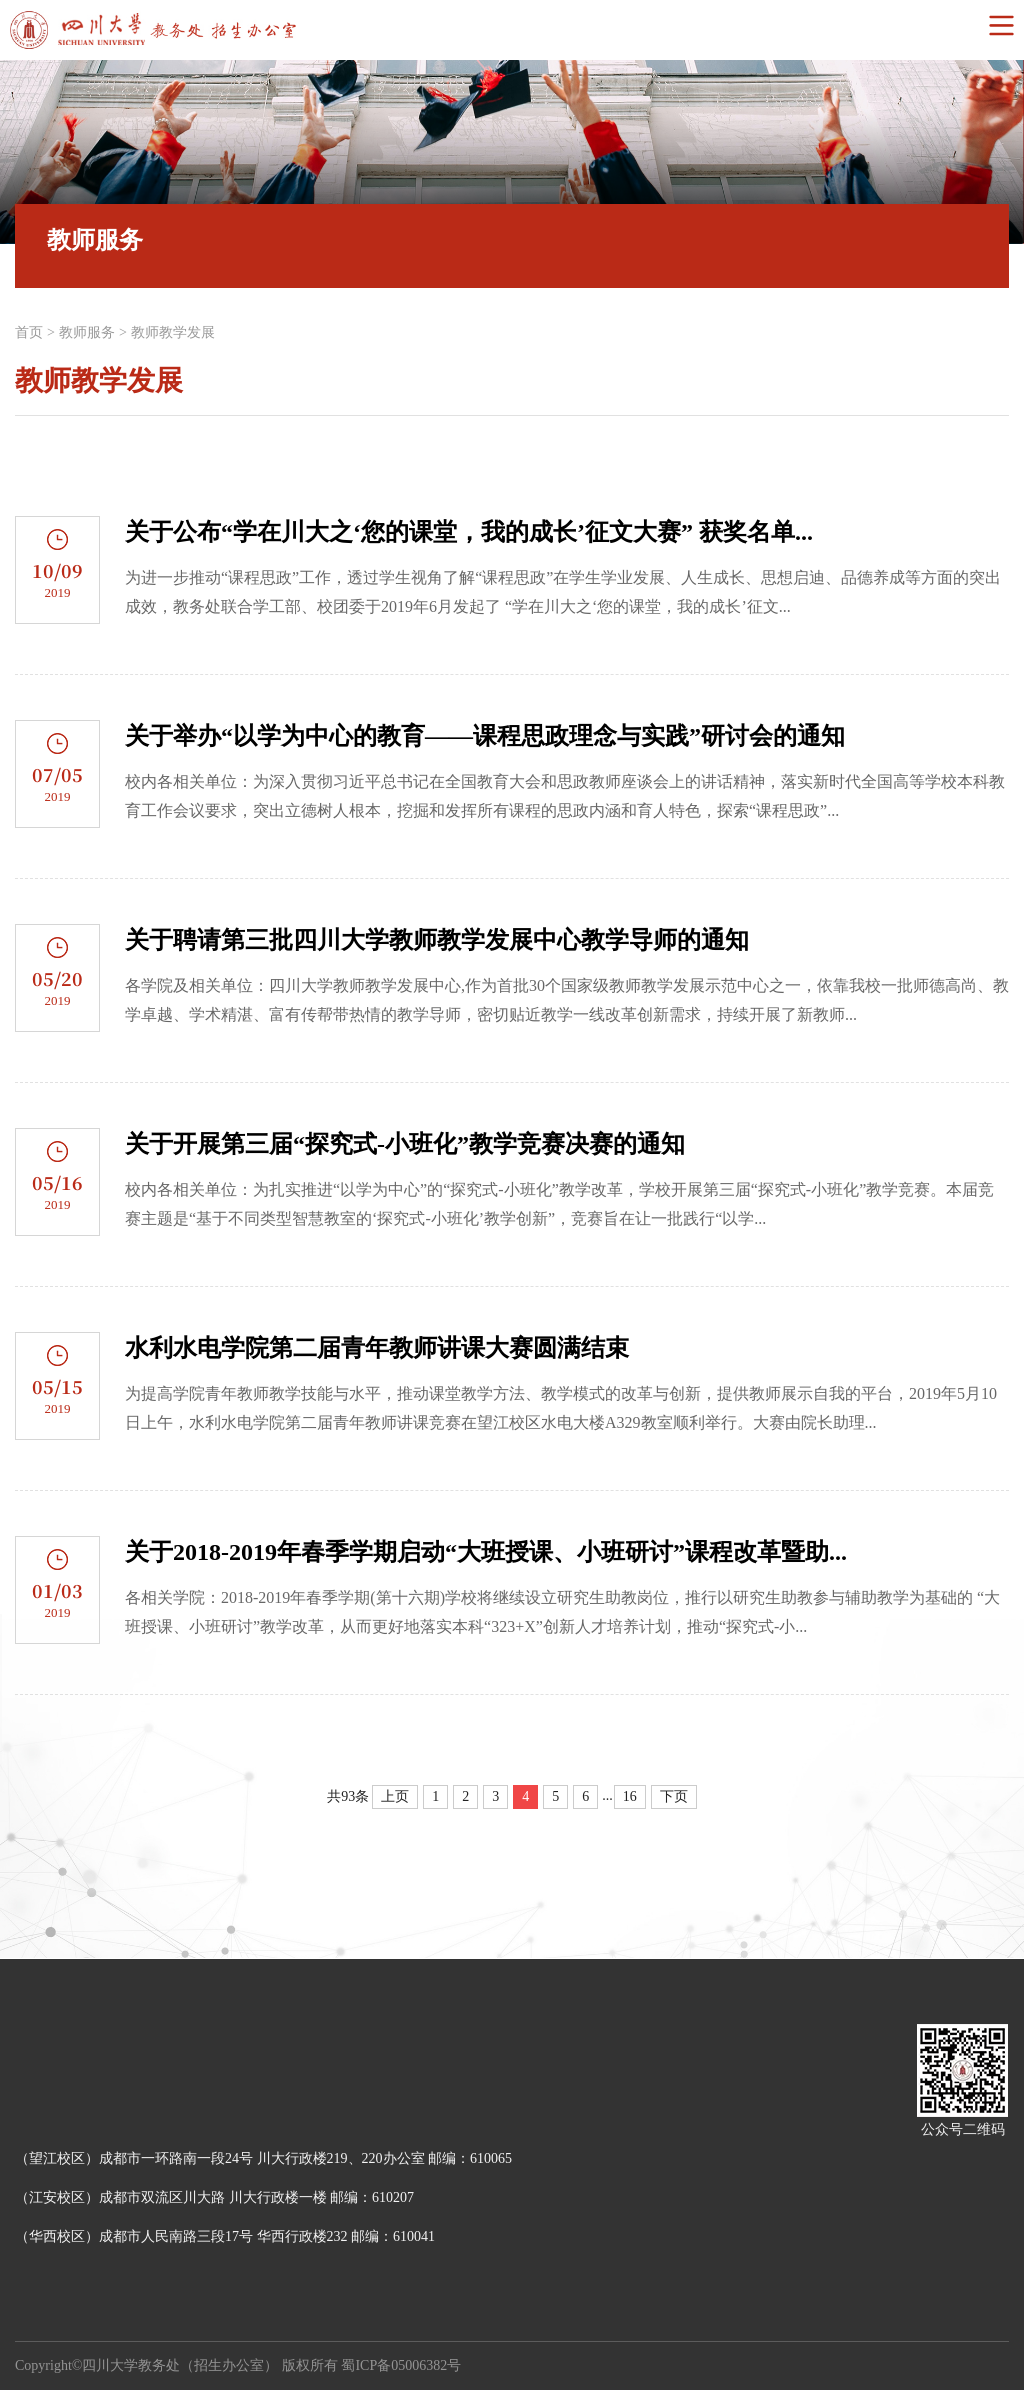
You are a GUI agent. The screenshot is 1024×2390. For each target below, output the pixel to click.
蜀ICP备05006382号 (401, 2365)
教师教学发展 (173, 332)
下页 (674, 1796)
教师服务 (87, 332)
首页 (29, 332)
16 (630, 1796)
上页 (395, 1796)
